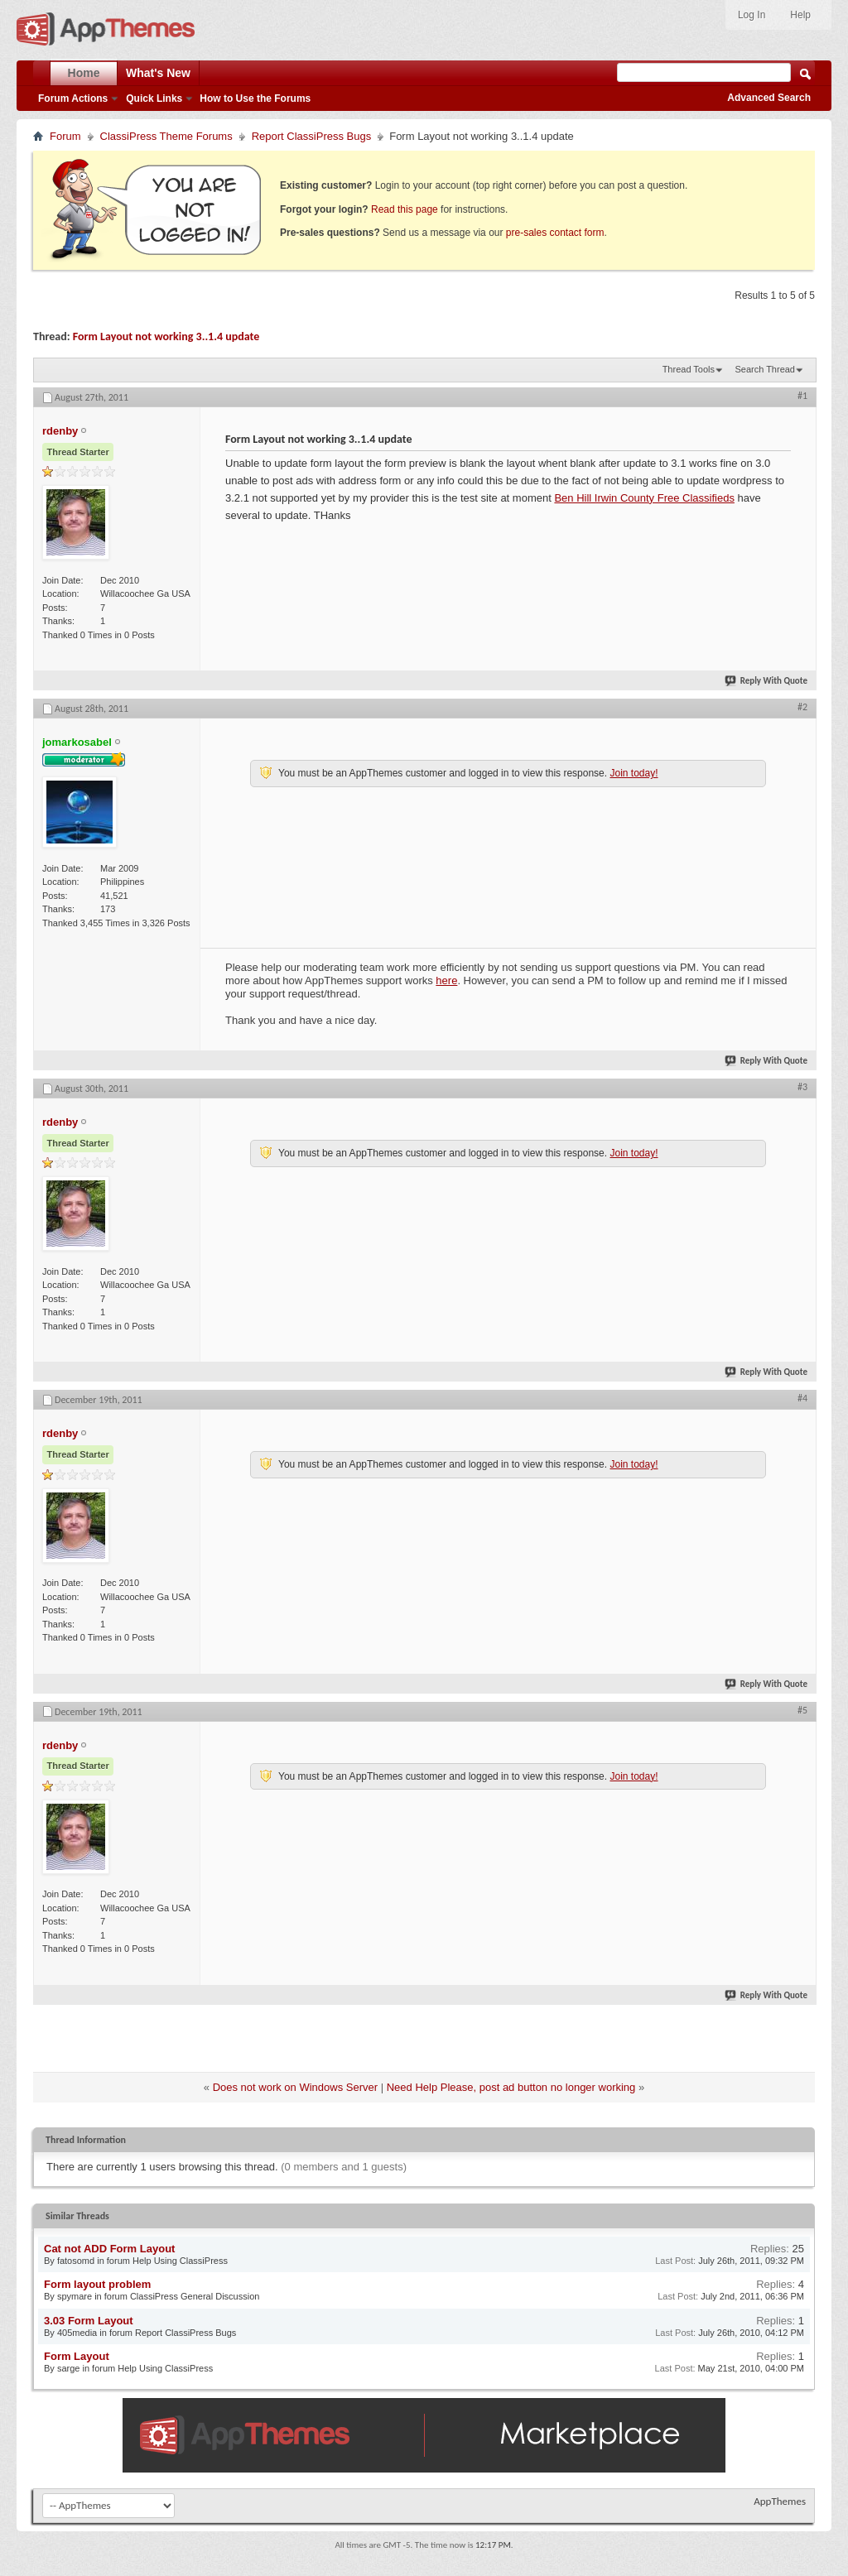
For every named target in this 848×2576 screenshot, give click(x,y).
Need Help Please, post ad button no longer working (511, 2087)
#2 (802, 707)
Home (84, 72)
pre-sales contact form (555, 232)
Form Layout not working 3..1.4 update (166, 336)
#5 (802, 1710)
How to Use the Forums (255, 98)
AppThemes (780, 2501)
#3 (802, 1087)
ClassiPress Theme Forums (166, 136)
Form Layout (76, 2356)
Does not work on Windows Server (295, 2087)
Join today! (634, 773)
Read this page (404, 209)
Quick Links (154, 98)
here (446, 980)
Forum (65, 136)
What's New (158, 72)
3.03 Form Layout (88, 2320)
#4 (802, 1398)
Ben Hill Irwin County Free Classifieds (644, 498)
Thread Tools (688, 369)
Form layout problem (97, 2284)
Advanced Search (769, 97)
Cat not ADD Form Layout (109, 2248)
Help (800, 15)
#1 (802, 395)
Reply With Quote (766, 680)
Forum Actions (73, 98)
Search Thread (765, 369)
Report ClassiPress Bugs (312, 136)
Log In (751, 15)
